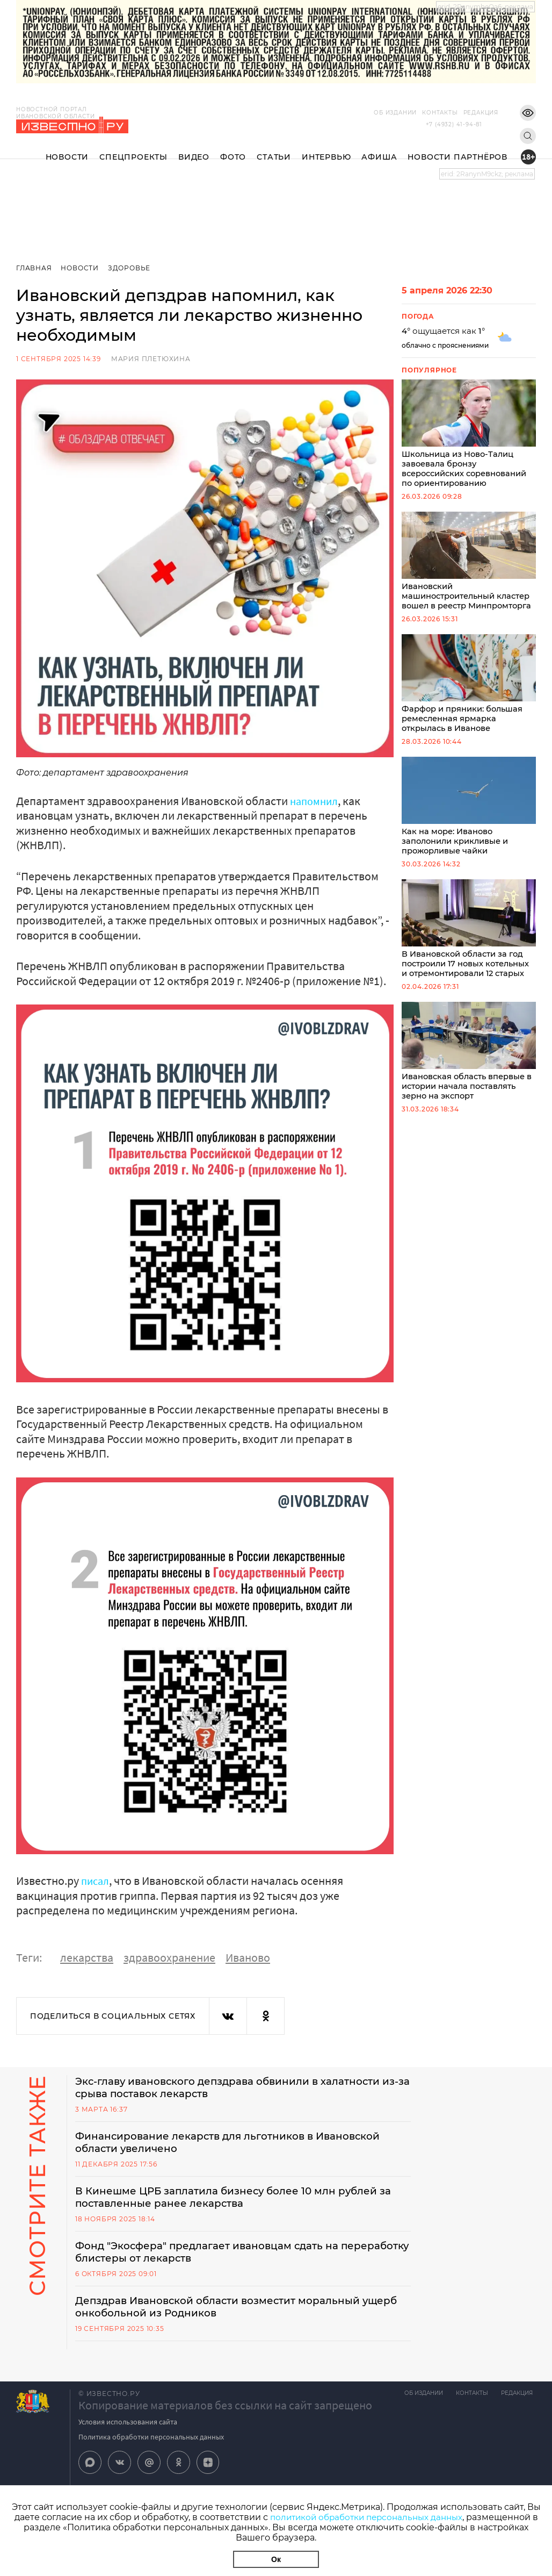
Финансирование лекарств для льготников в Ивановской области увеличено (240, 2144)
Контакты (423, 112)
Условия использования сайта (127, 2427)
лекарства (86, 1957)
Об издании (379, 112)
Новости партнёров (457, 148)
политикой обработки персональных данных (366, 2517)
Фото (233, 148)
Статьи (274, 148)
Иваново (248, 1957)
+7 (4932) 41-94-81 (454, 124)
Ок (276, 2559)
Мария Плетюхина (151, 359)
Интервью (326, 148)
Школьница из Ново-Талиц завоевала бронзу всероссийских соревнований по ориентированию (469, 434)
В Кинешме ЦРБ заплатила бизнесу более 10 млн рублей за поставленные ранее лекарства (238, 2200)
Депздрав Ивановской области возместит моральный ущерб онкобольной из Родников (229, 2311)
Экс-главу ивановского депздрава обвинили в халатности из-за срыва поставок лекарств (240, 2088)
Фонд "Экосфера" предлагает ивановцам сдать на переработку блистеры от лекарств (218, 2256)
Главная (34, 268)
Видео (193, 148)
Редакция (464, 112)
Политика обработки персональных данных (151, 2442)
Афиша (379, 148)
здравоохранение (169, 1957)
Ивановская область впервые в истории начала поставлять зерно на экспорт (469, 1060)
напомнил (316, 800)
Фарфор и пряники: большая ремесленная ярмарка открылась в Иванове (469, 688)
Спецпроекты (133, 148)
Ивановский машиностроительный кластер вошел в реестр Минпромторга (469, 564)
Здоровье (131, 268)
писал (96, 1880)
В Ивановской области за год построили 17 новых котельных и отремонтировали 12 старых (469, 936)
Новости (67, 148)
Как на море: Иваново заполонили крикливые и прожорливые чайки (469, 812)
